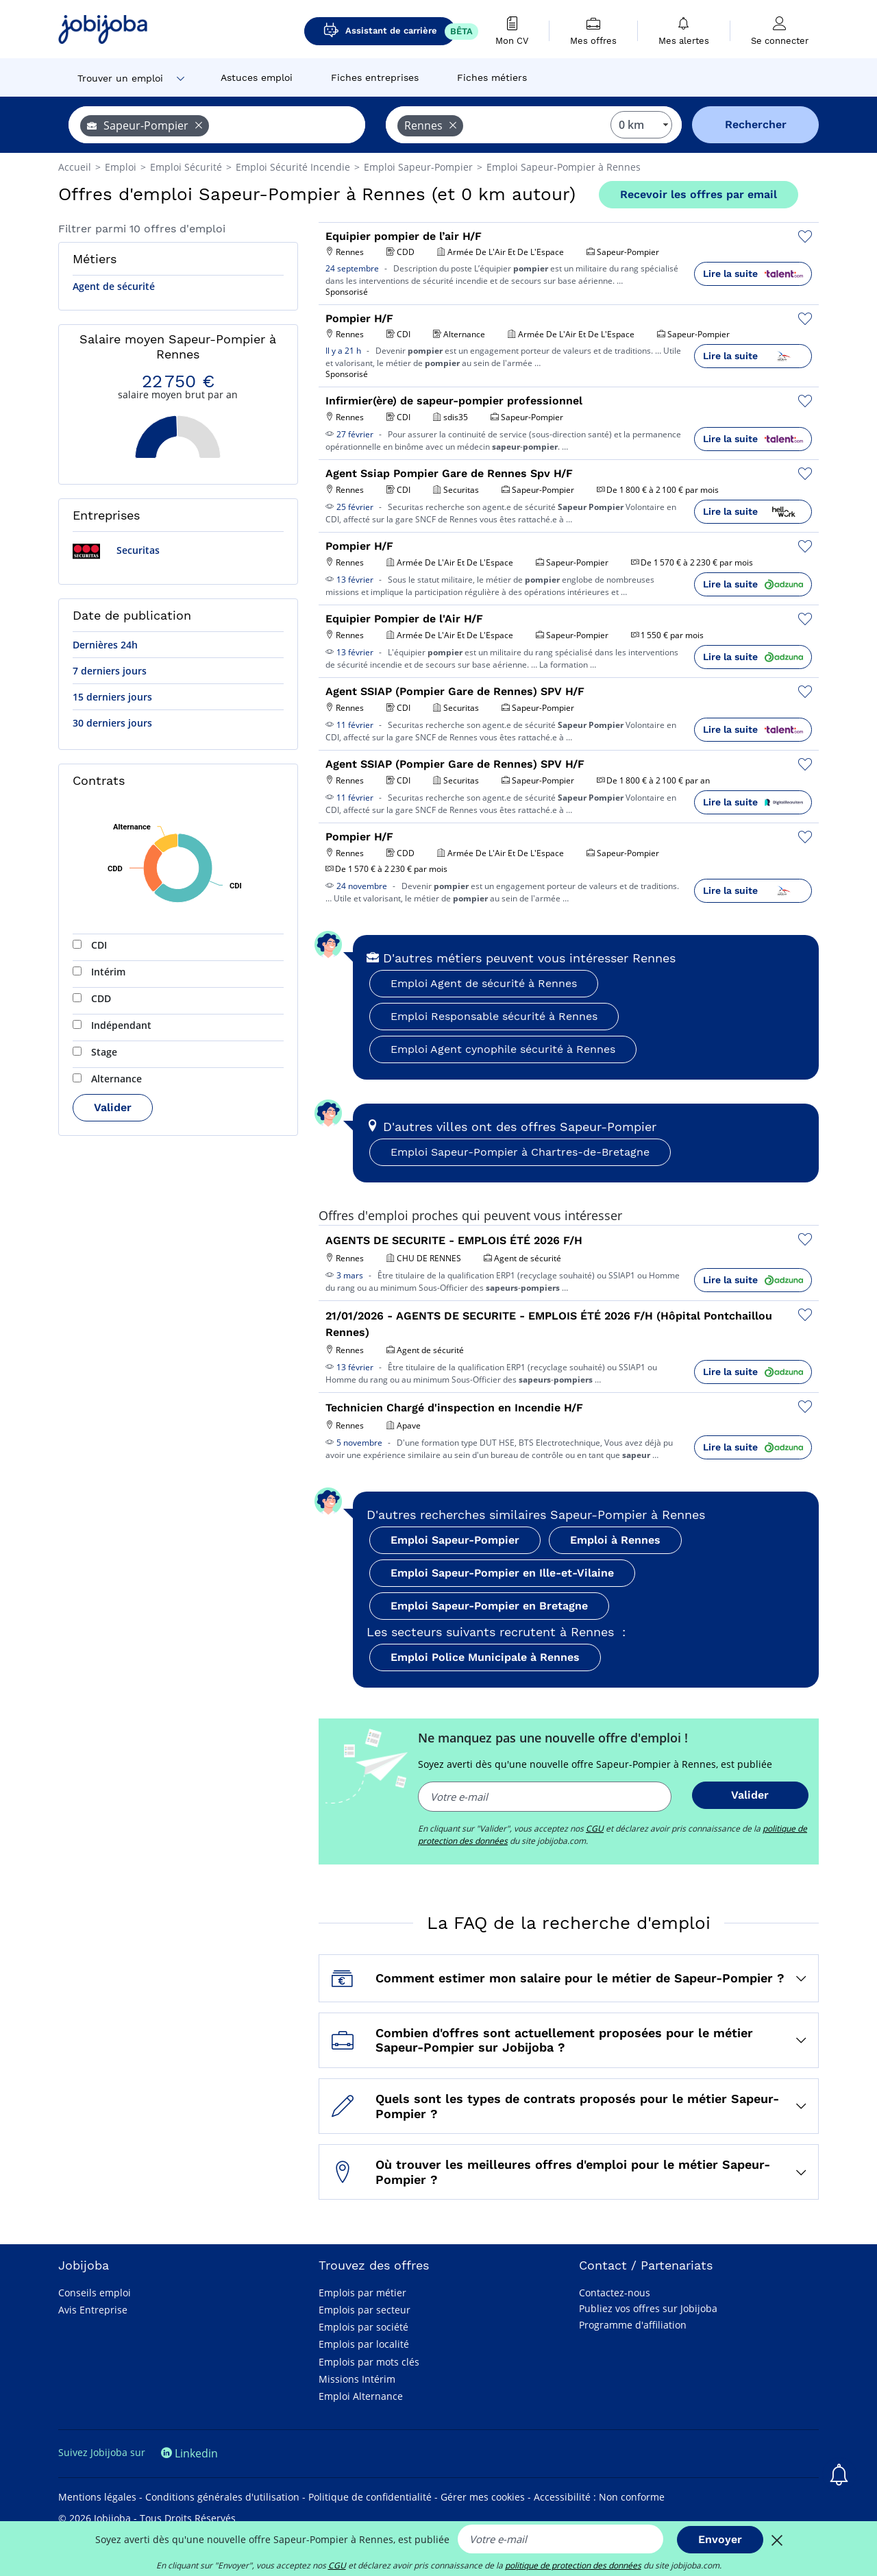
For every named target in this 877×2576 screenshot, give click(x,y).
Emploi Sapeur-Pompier (455, 1539)
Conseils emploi (94, 2292)
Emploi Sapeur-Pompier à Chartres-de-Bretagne (520, 1151)
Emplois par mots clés (369, 2361)
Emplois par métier (362, 2292)
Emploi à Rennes (615, 1539)
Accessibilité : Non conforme (599, 2496)
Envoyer (720, 2539)
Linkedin (189, 2453)
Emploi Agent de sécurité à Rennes (484, 983)
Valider (113, 1107)
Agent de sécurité (114, 286)
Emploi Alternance (361, 2396)
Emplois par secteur (364, 2309)
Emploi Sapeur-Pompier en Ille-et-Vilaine (502, 1572)
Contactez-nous (614, 2292)
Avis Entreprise (92, 2309)
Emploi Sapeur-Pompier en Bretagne (489, 1605)
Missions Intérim (357, 2378)
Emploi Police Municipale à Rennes (485, 1657)
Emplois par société (363, 2326)
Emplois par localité (364, 2343)
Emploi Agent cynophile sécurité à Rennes (503, 1049)
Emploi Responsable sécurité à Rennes (494, 1016)
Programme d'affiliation (633, 2324)
